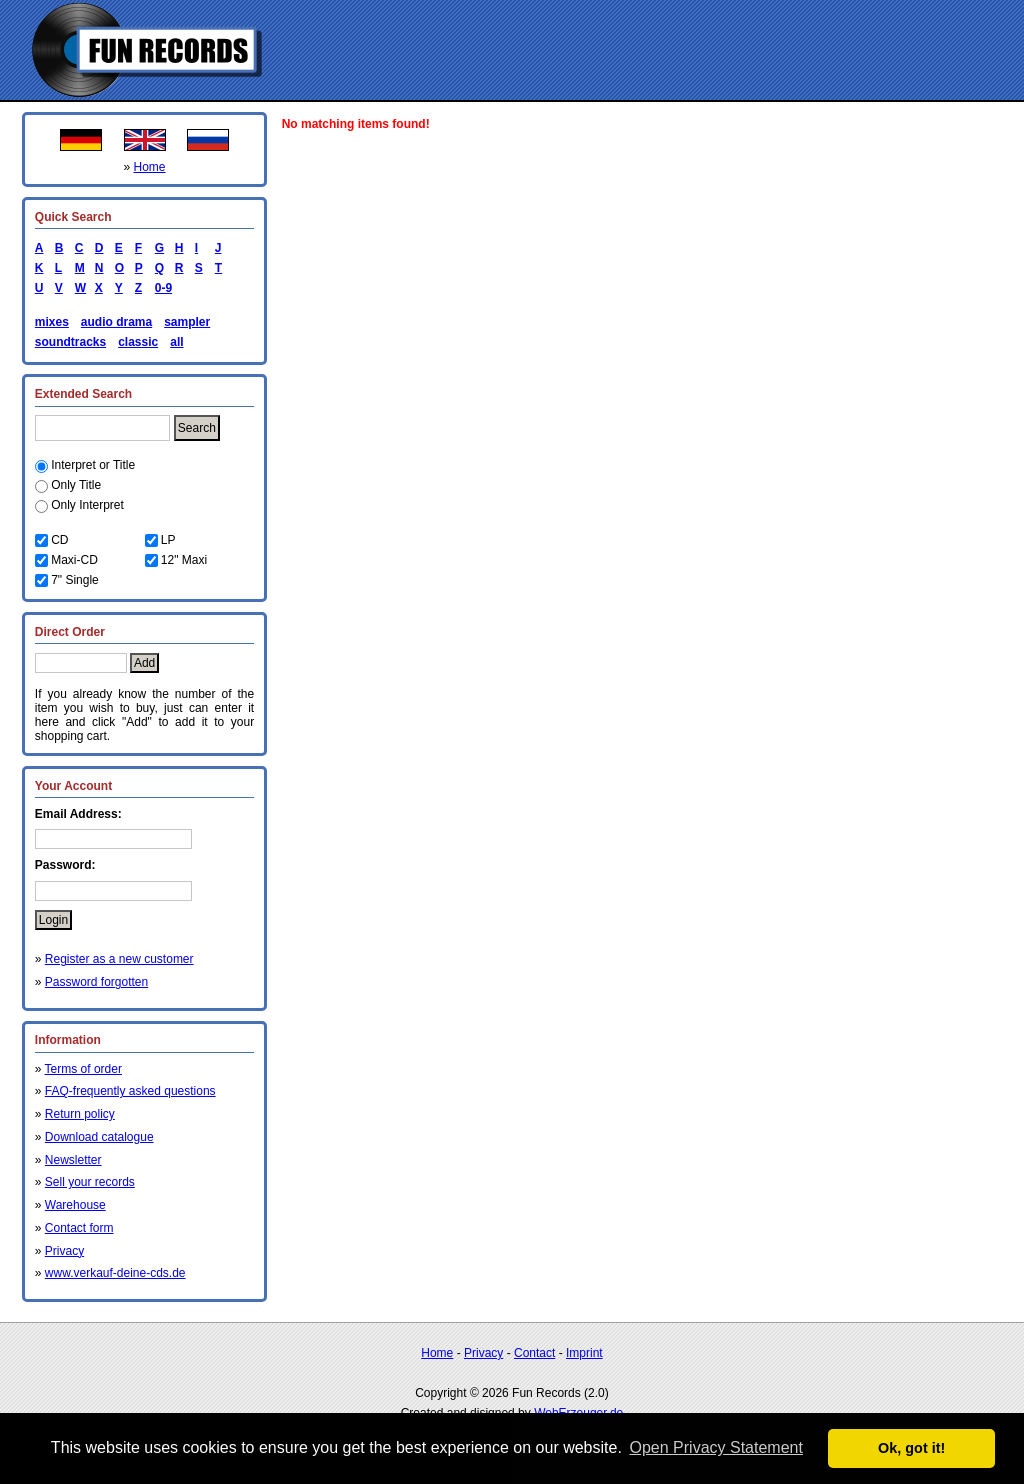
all (176, 342)
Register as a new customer (119, 959)
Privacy (64, 1251)
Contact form (79, 1228)
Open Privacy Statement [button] (715, 1447)
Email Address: (78, 814)
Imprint (584, 1353)
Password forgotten (96, 982)
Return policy (80, 1114)
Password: (65, 865)
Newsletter (73, 1160)
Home (150, 167)
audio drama (116, 322)
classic (138, 342)
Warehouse (75, 1205)
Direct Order (70, 632)
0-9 (160, 288)
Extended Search (83, 394)
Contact (534, 1353)
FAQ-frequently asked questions (130, 1091)
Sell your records (90, 1182)
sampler (187, 322)
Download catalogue (99, 1137)
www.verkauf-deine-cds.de (115, 1273)
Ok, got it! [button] (911, 1448)
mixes (52, 322)
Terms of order (83, 1069)
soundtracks (70, 342)
